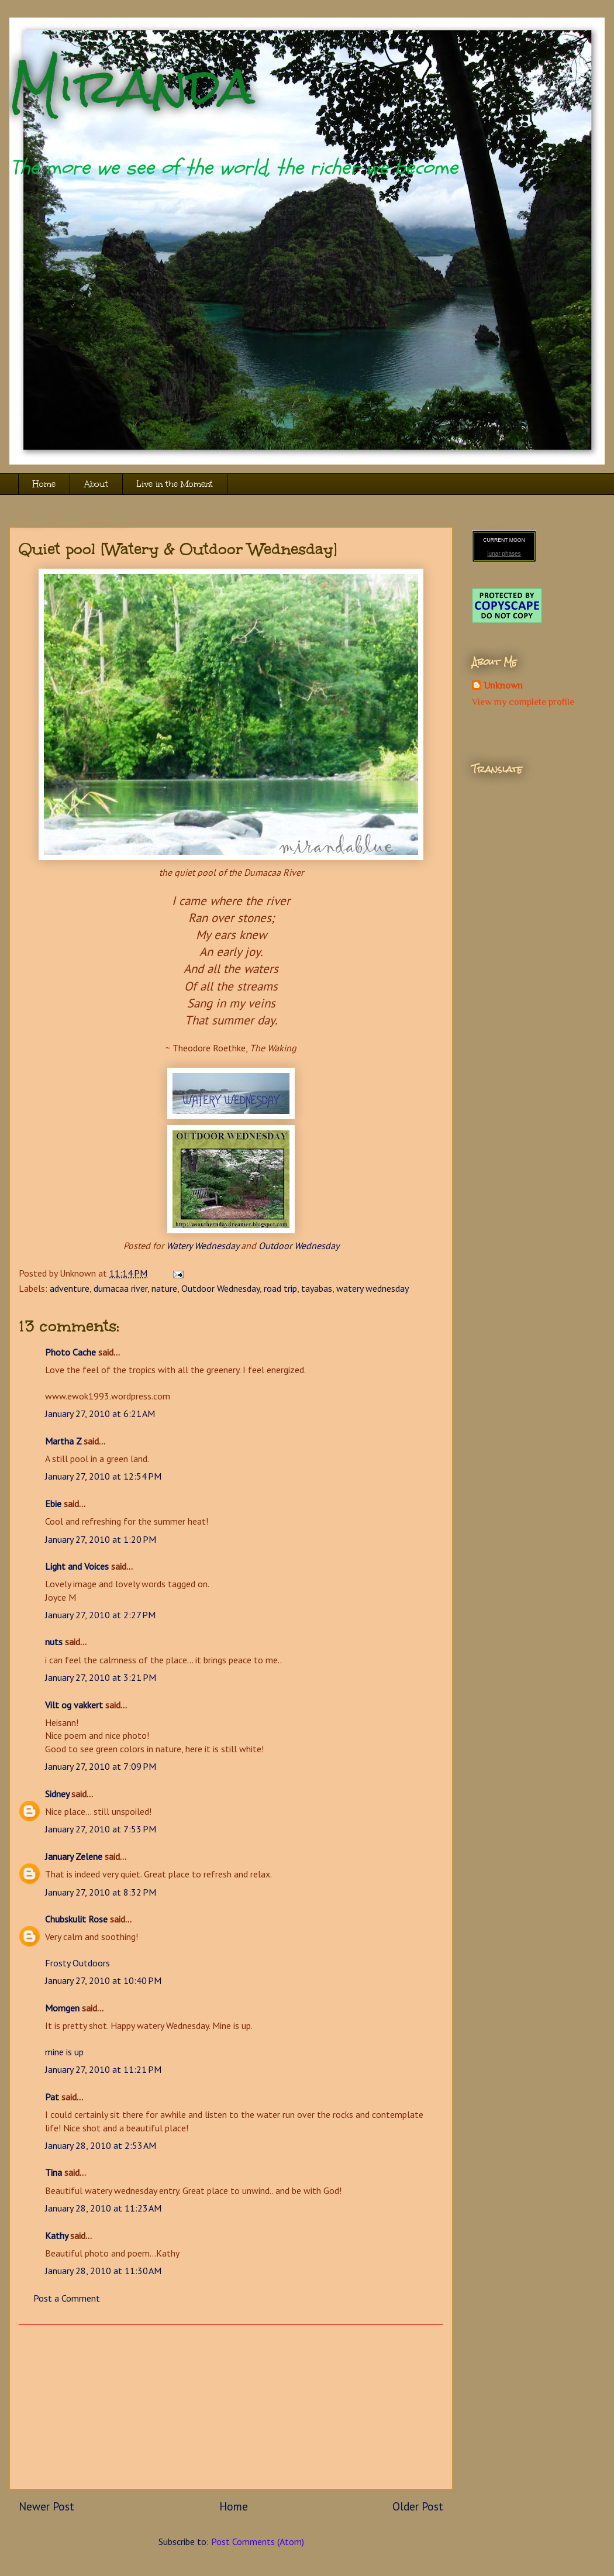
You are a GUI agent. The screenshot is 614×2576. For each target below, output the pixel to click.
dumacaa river (120, 1288)
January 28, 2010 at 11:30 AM (103, 2270)
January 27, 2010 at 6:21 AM (100, 1413)
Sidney (57, 1794)
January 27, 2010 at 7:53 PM (100, 1829)
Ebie (53, 1503)
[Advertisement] (231, 2407)
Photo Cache (70, 1352)
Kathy (56, 2235)
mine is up (64, 2052)
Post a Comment (66, 2298)
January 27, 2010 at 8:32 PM (100, 1892)
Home (44, 484)
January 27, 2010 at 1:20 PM (100, 1539)
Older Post (417, 2506)
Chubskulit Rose (76, 1919)
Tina (53, 2172)
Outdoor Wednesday (298, 1245)
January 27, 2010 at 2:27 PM (100, 1615)
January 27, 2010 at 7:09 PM (100, 1766)
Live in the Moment (175, 484)
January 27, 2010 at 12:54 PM (103, 1476)
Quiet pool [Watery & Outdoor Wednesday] (178, 548)
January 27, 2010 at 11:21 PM (103, 2069)
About (96, 484)
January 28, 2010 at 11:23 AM (103, 2208)
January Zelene (73, 1856)
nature (164, 1288)
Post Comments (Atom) (257, 2541)
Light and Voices (77, 1566)
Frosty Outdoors (77, 1963)
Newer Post (46, 2506)
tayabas (316, 1288)
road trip (280, 1288)
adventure (69, 1288)
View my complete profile (523, 702)
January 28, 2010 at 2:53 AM (100, 2145)
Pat (52, 2097)
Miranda (131, 86)
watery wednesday (372, 1288)
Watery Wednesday (202, 1245)
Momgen (62, 2008)
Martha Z (63, 1441)
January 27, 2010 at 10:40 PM (103, 1980)
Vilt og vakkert (74, 1705)
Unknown (503, 685)
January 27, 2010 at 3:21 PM (100, 1677)
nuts (54, 1642)
